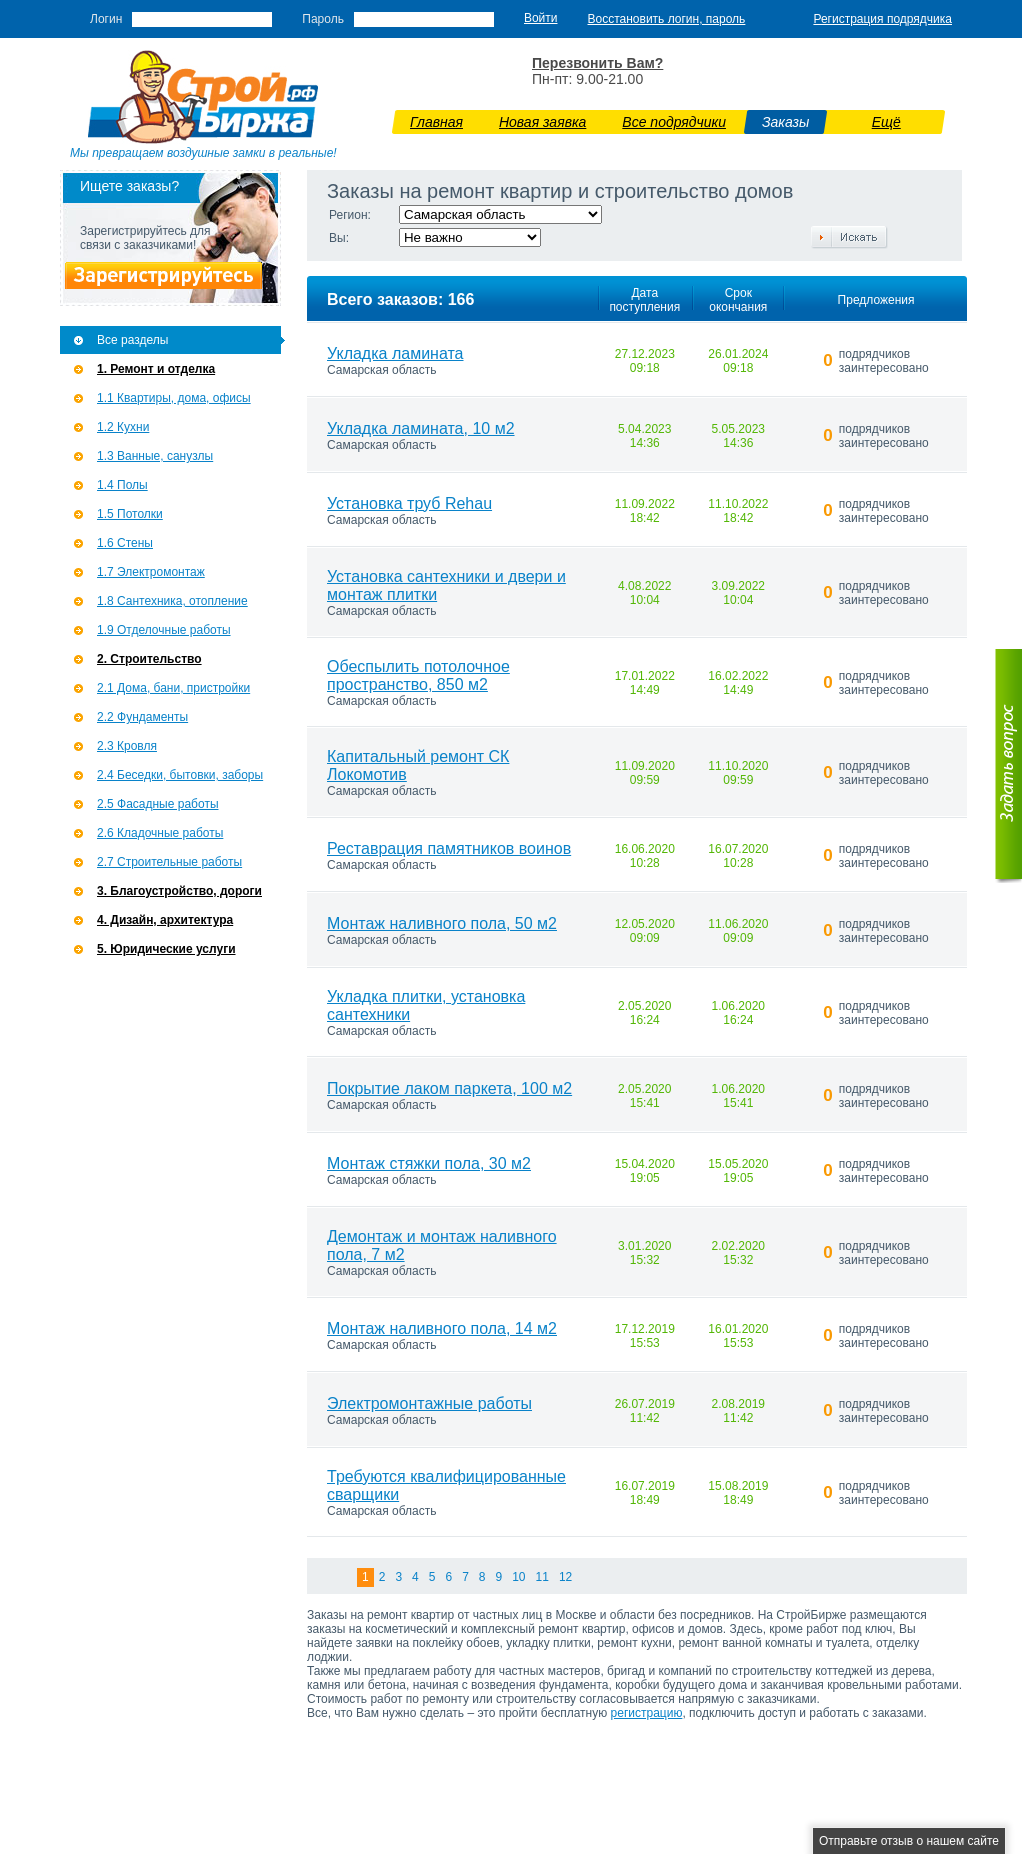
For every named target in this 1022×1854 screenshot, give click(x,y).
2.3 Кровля (127, 746)
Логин (106, 19)
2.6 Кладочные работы (160, 833)
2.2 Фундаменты (142, 717)
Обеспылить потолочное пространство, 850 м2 (418, 675)
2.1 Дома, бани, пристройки (173, 688)
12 (565, 1577)
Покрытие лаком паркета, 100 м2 (449, 1088)
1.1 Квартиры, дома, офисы (174, 398)
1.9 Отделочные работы (164, 630)
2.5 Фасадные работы (158, 804)
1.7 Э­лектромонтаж (151, 572)
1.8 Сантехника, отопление (172, 601)
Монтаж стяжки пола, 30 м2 (429, 1163)
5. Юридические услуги (166, 949)
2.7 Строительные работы (169, 862)
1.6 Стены (125, 543)
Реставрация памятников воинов (449, 848)
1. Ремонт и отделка (156, 369)
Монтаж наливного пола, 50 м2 (442, 923)
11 (542, 1577)
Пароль (323, 19)
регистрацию (647, 1713)
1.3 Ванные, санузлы (155, 456)
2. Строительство (149, 659)
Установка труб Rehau (409, 503)
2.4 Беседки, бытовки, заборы (180, 775)
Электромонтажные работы (429, 1403)
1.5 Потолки (130, 514)
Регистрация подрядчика (882, 19)
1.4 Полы (122, 485)
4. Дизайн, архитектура (165, 920)
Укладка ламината (395, 353)
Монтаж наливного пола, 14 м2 (442, 1328)
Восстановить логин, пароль (667, 19)
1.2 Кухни (123, 427)
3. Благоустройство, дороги (179, 891)
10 (518, 1577)
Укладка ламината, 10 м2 (421, 428)
